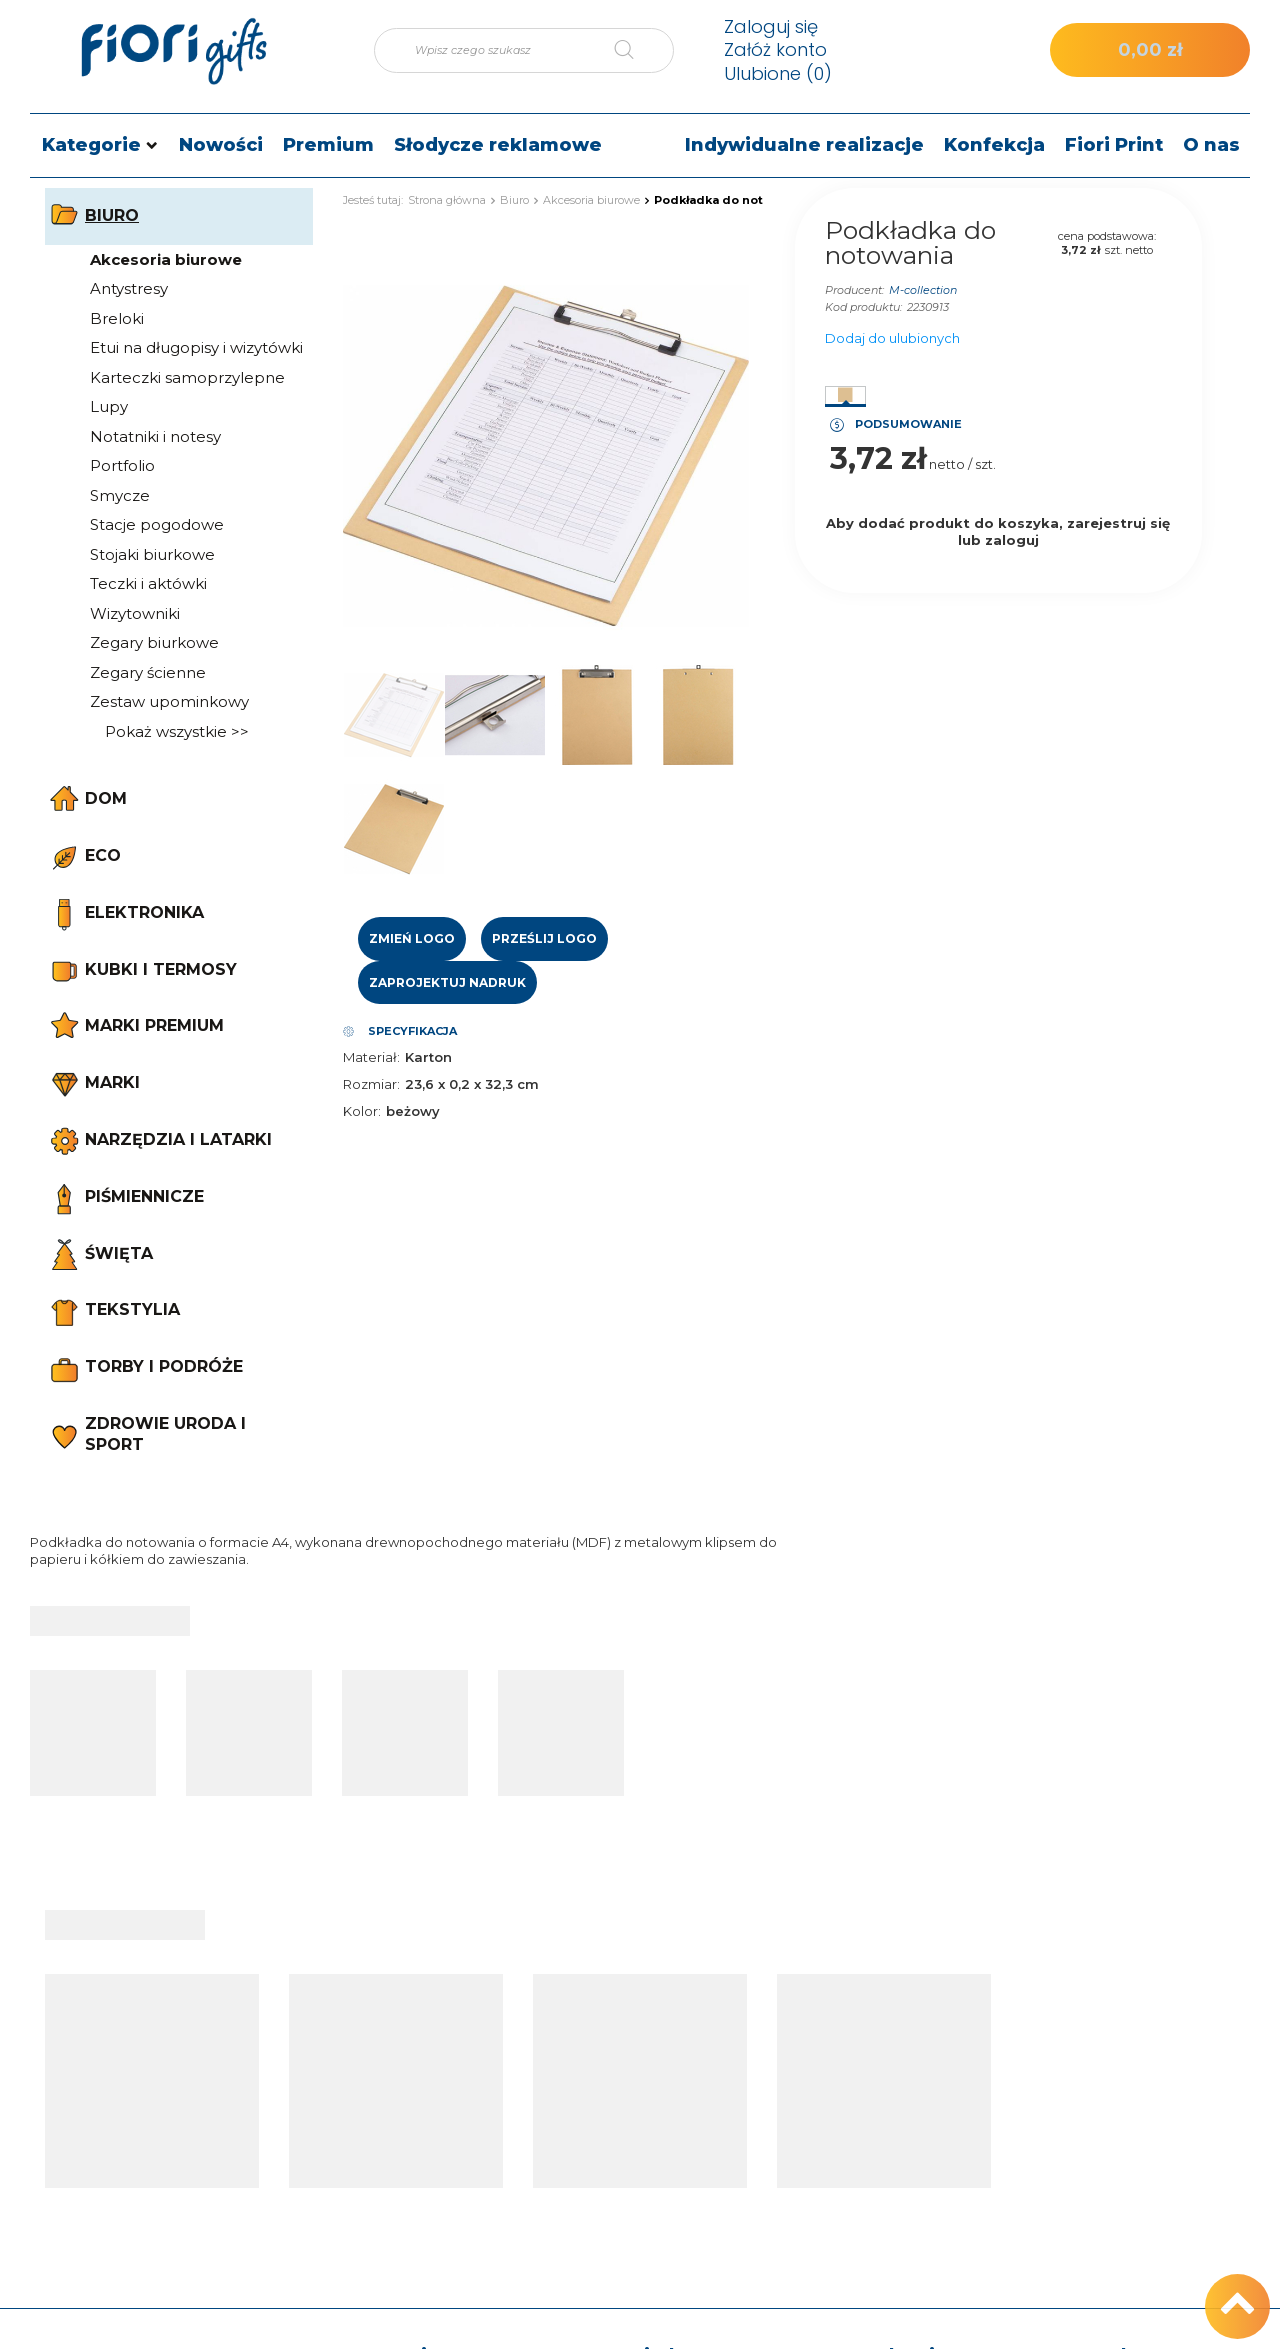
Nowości (221, 145)
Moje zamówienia (671, 2032)
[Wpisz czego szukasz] (524, 50)
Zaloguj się (771, 26)
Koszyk (635, 2063)
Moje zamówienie (451, 2002)
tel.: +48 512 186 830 (1127, 2032)
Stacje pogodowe (157, 524)
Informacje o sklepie (904, 2032)
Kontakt (1100, 1989)
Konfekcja (994, 145)
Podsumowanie (908, 424)
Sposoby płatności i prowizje (901, 2103)
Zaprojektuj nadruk (447, 982)
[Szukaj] (639, 50)
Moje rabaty (651, 2159)
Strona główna (447, 200)
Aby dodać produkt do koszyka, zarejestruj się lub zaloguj (998, 531)
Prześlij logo (544, 938)
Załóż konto (775, 49)
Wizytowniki (135, 613)
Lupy (109, 406)
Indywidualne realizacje (804, 145)
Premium (328, 145)
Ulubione (778, 73)
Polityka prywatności (906, 2176)
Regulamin (872, 2144)
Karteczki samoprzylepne (187, 377)
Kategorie (91, 145)
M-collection (923, 290)
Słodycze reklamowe (498, 145)
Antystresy (129, 288)
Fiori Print (1114, 145)
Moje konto (671, 1989)
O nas (1211, 145)
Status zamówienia (453, 2058)
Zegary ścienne (148, 672)
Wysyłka (863, 2063)
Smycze (120, 495)
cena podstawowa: (1107, 236)
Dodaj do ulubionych (892, 338)
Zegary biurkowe (154, 642)
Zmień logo (412, 938)
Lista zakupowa (664, 2095)
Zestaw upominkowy (169, 701)
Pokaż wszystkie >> (177, 731)
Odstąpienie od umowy (915, 2207)
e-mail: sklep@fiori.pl (1128, 2063)
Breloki (117, 318)
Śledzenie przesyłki (453, 2089)
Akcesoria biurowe (166, 259)
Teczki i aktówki (148, 583)
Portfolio (122, 465)
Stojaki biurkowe (152, 554)
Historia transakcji (670, 2127)
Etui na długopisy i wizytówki (196, 347)
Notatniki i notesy (155, 436)
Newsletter (649, 2191)
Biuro (514, 200)
